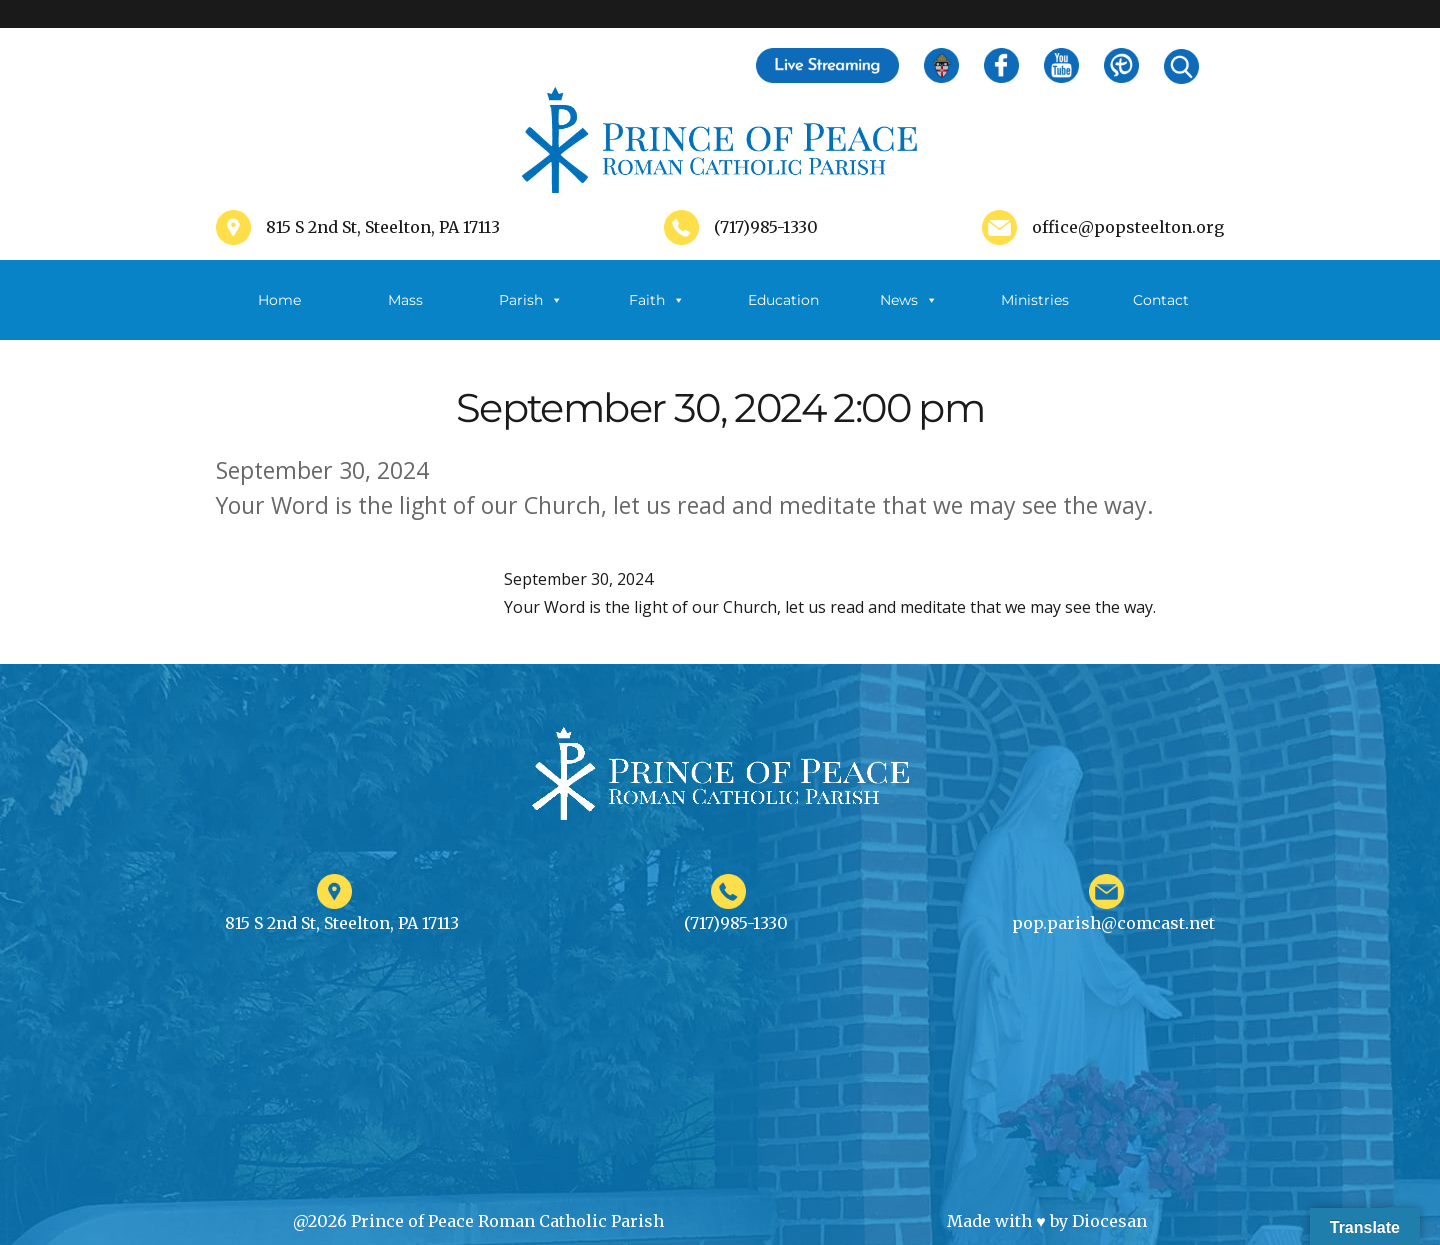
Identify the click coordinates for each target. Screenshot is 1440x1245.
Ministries (1035, 315)
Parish (531, 300)
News (909, 300)
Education (783, 300)
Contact (1161, 300)
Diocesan (1109, 1221)
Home (279, 300)
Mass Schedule (405, 315)
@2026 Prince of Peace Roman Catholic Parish (478, 1221)
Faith (657, 300)
